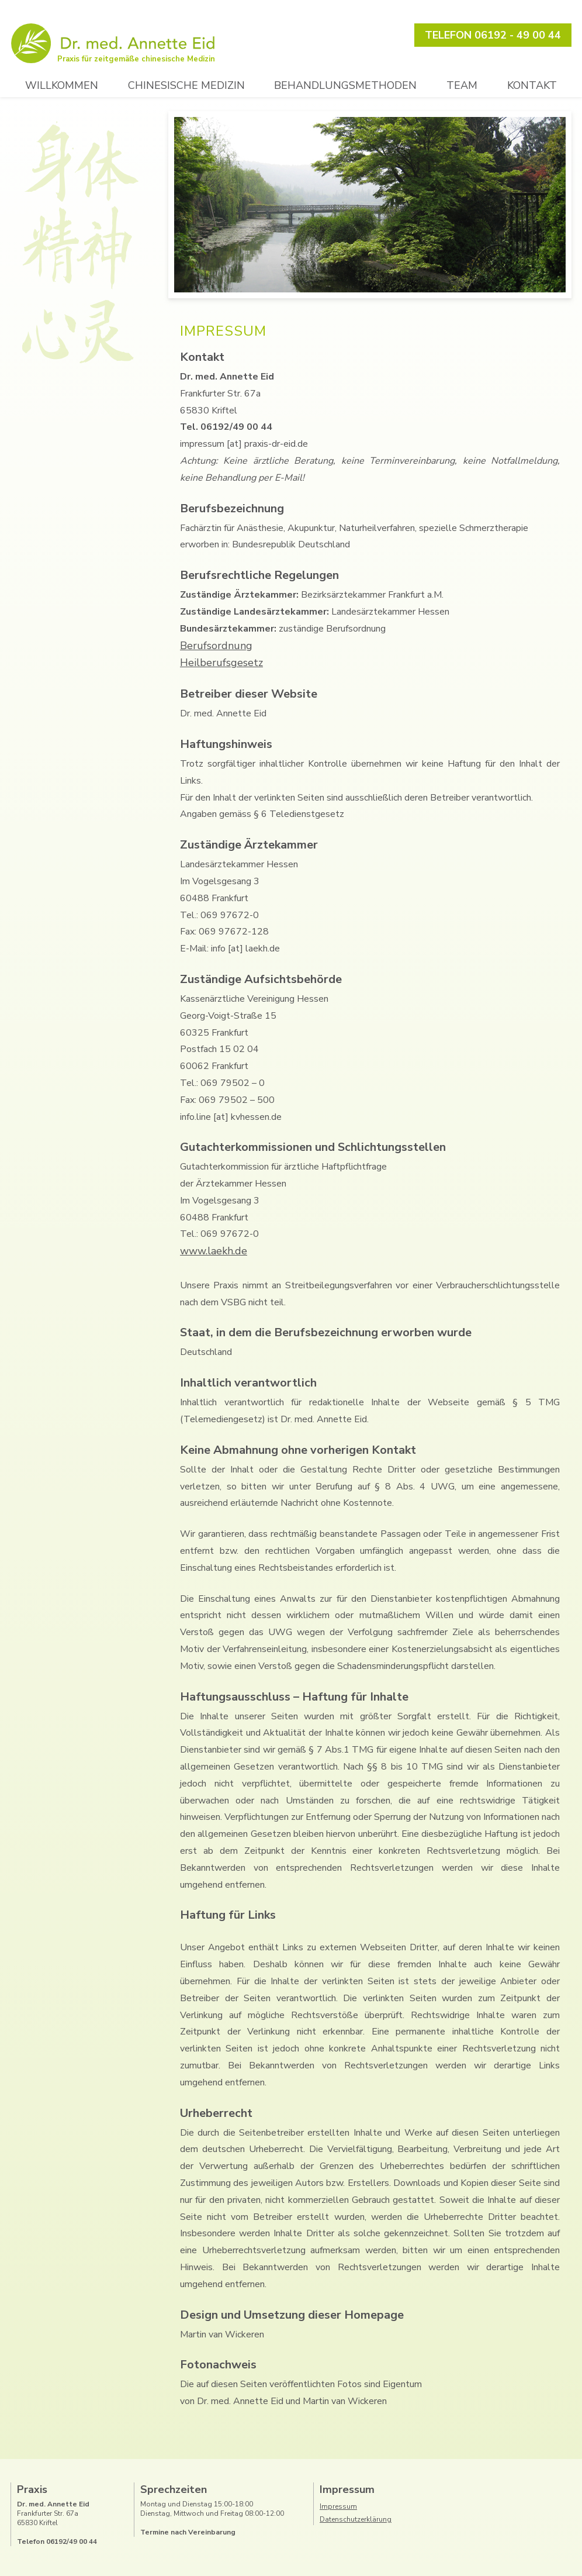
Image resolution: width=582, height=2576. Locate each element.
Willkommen (61, 85)
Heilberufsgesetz (221, 663)
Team (461, 85)
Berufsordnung (216, 646)
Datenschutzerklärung (356, 2519)
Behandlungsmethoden (345, 85)
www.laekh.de (213, 1251)
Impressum (338, 2506)
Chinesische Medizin (186, 85)
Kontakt (532, 85)
